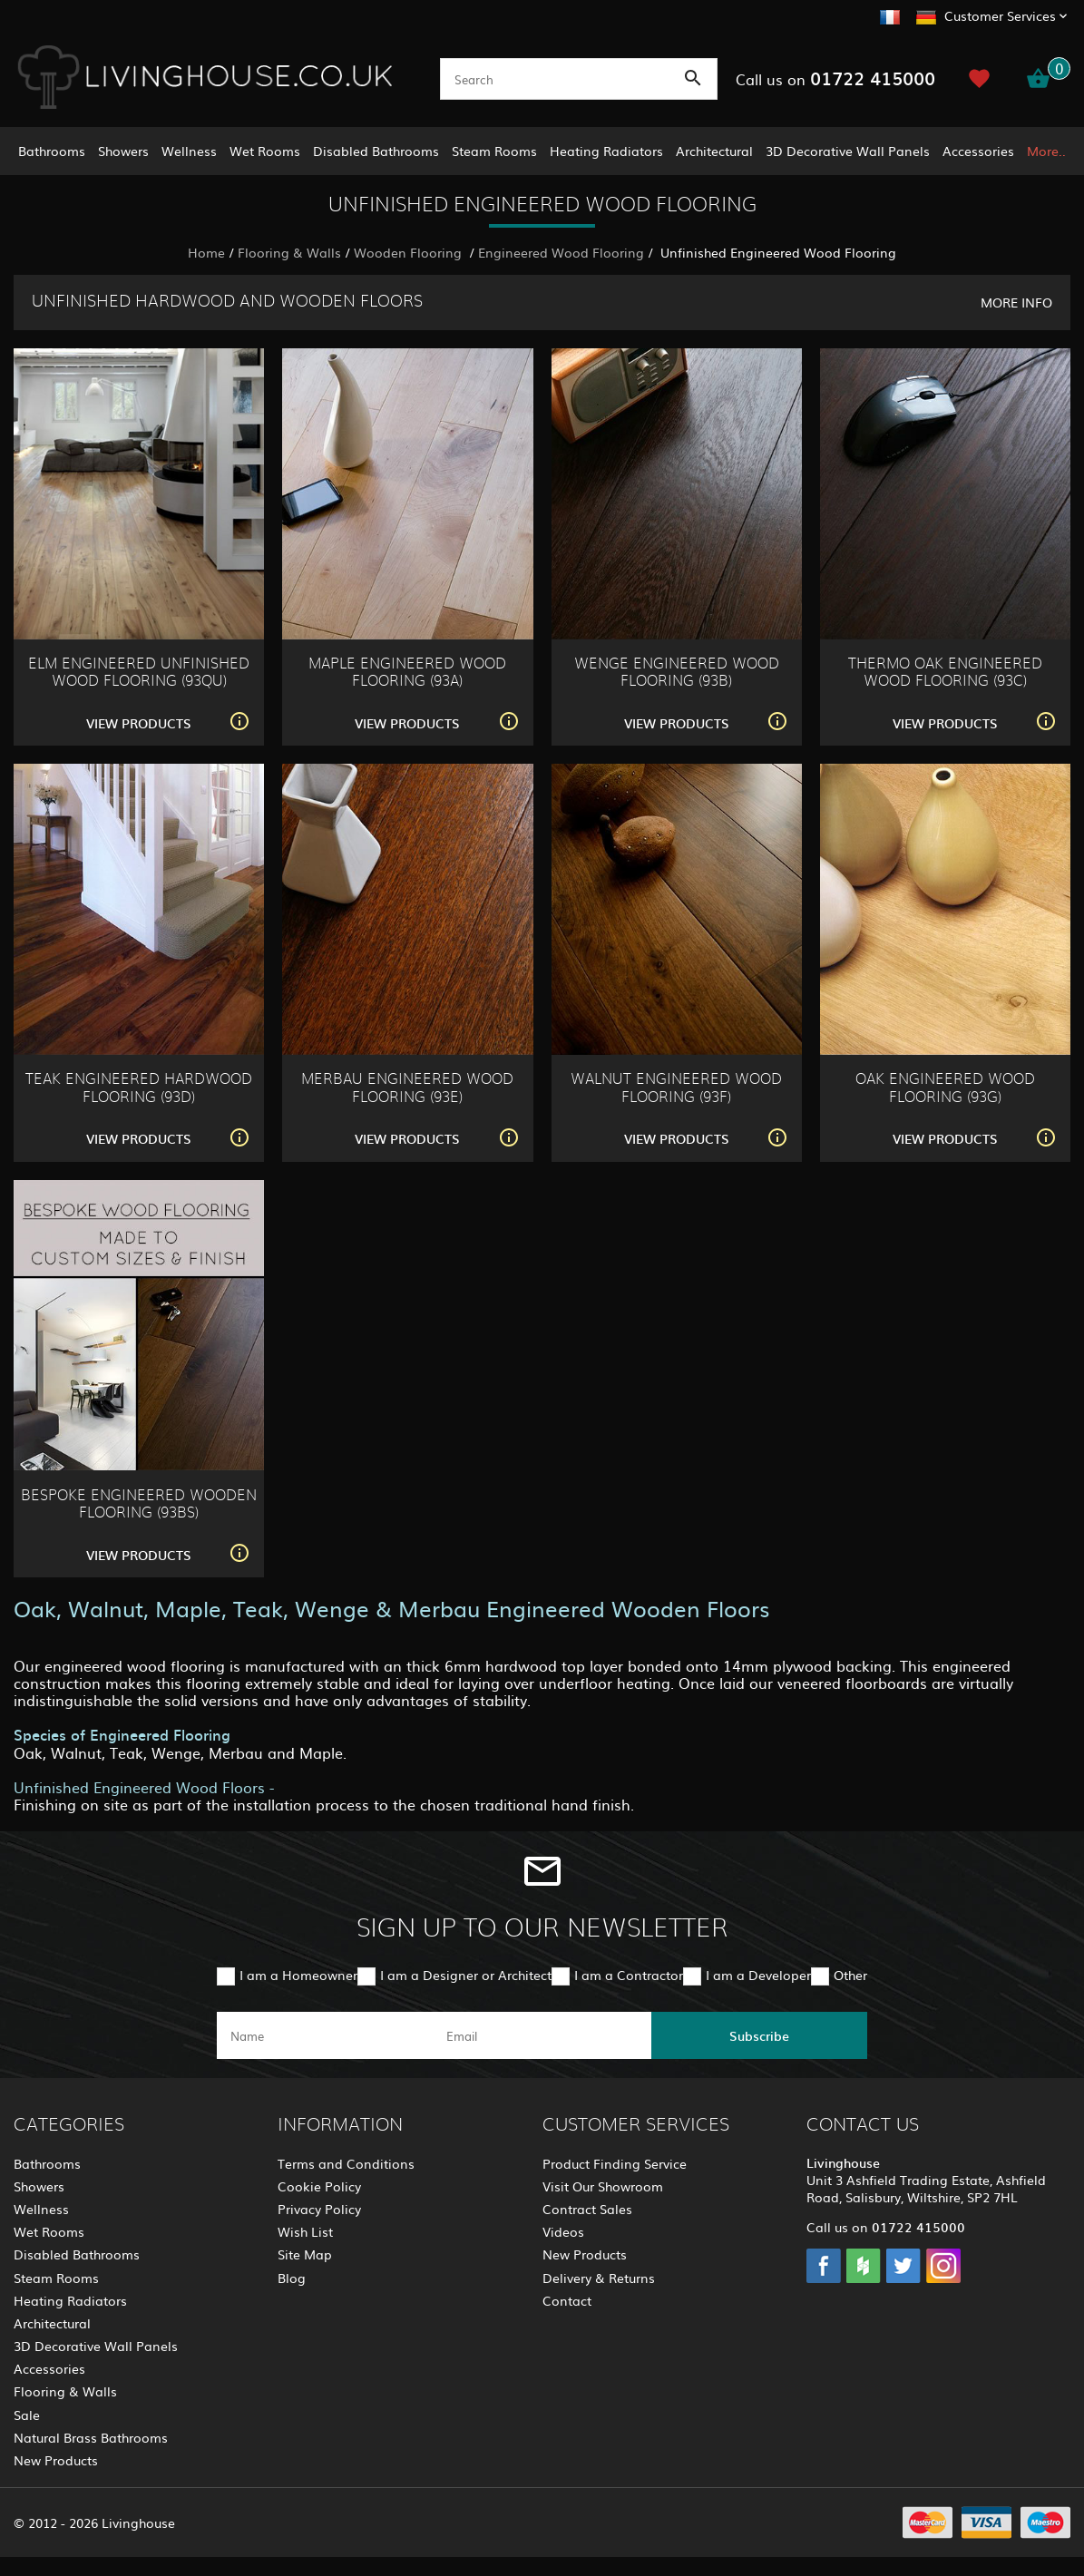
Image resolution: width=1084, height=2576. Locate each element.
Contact (566, 2300)
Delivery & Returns (598, 2278)
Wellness (189, 150)
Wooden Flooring (409, 252)
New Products (56, 2460)
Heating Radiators (606, 150)
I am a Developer (758, 1975)
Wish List (305, 2231)
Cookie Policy (319, 2186)
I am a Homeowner (298, 1975)
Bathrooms (51, 150)
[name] (325, 2035)
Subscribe (759, 2035)
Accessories (978, 150)
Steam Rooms (494, 150)
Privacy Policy (319, 2209)
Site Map (305, 2254)
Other (850, 1975)
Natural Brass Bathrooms (91, 2437)
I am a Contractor (628, 1975)
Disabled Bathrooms (376, 150)
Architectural (714, 150)
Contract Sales (587, 2209)
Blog (292, 2278)
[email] (541, 2035)
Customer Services (1000, 15)
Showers (123, 150)
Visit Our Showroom (602, 2186)
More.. (1046, 150)
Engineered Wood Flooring (561, 252)
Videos (563, 2231)
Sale (27, 2414)
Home (206, 252)
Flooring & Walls (289, 252)
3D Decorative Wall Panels (848, 150)
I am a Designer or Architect (466, 1975)
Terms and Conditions (346, 2163)
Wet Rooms (264, 150)
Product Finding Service (614, 2163)
